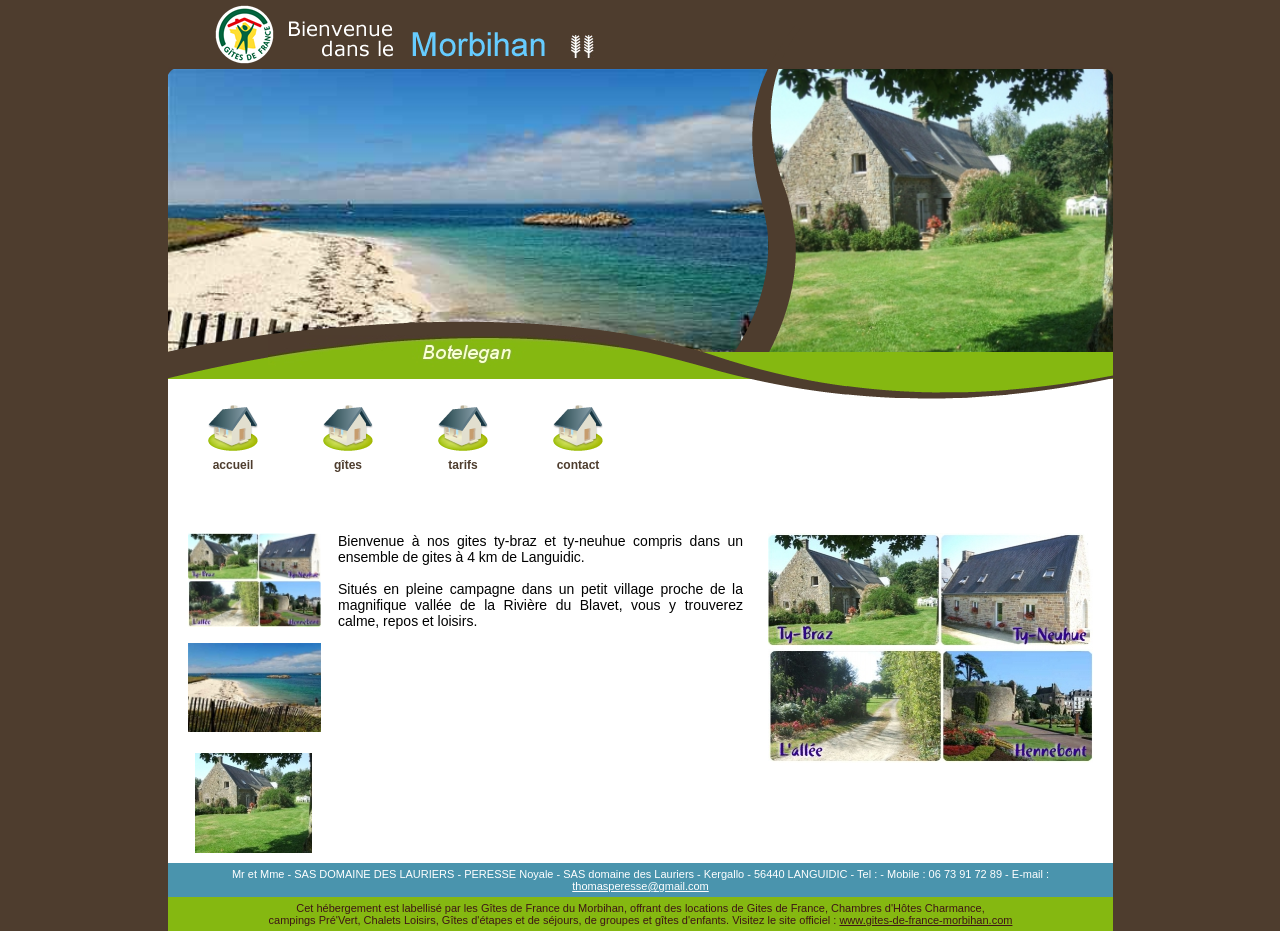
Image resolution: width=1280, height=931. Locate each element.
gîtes (348, 437)
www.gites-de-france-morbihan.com (925, 920)
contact (578, 437)
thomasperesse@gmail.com (640, 886)
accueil (233, 437)
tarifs (463, 437)
